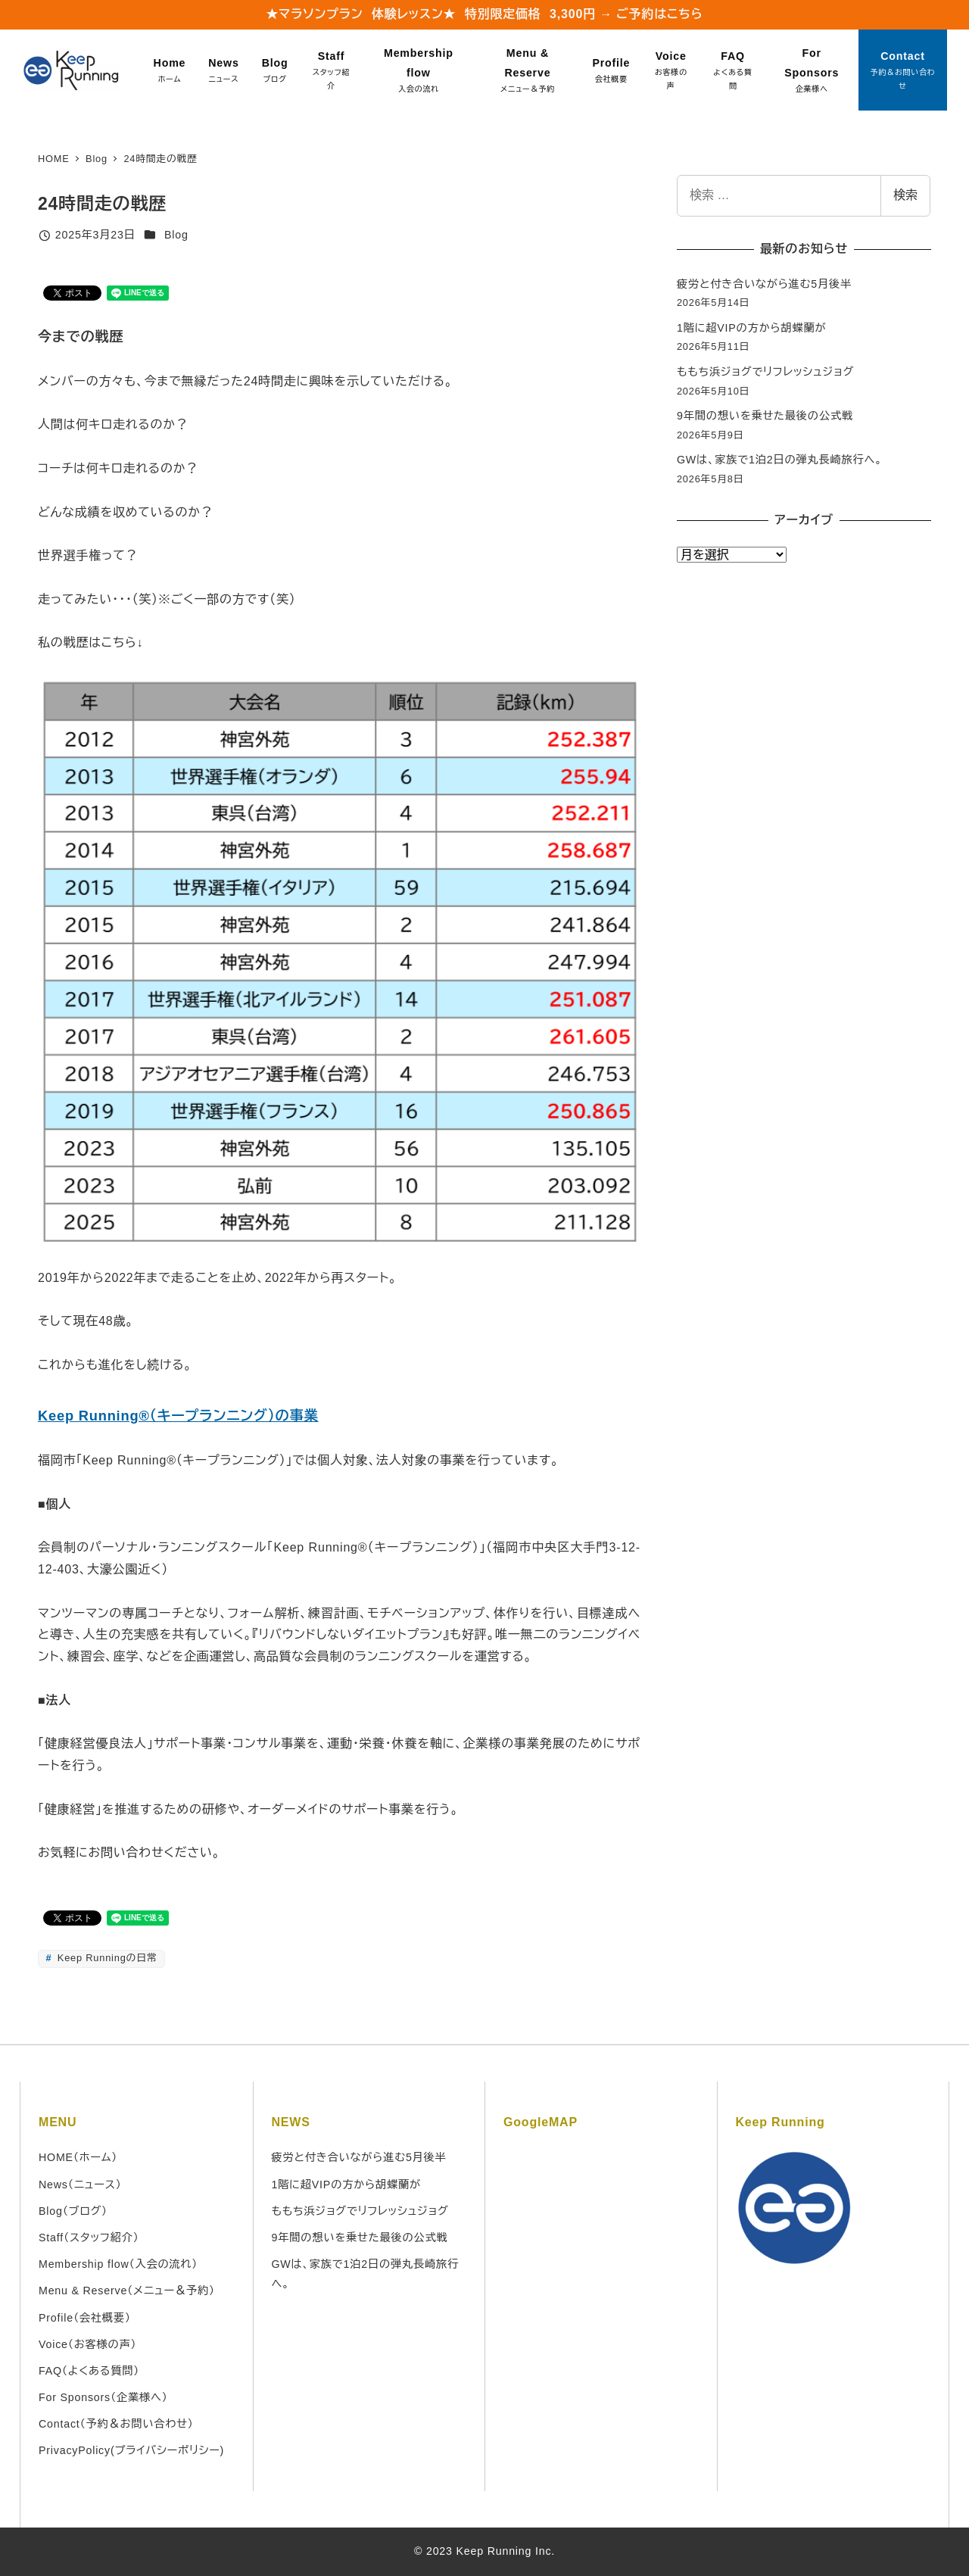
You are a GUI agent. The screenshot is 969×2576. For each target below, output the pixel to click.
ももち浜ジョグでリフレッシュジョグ (765, 372)
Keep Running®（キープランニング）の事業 (178, 1416)
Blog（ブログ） (73, 2211)
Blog (176, 235)
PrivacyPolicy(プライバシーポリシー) (131, 2450)
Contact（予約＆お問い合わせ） (116, 2424)
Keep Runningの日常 (106, 1957)
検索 (905, 195)
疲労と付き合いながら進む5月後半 (764, 284)
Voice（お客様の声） (87, 2344)
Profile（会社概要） (85, 2318)
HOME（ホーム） (78, 2157)
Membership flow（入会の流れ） (118, 2264)
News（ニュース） (80, 2184)
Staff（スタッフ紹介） (89, 2237)
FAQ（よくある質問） (89, 2371)
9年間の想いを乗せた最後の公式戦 (765, 416)
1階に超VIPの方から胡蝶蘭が (752, 328)
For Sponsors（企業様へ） (103, 2397)
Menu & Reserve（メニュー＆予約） (127, 2290)
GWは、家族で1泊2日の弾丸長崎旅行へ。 (780, 460)
